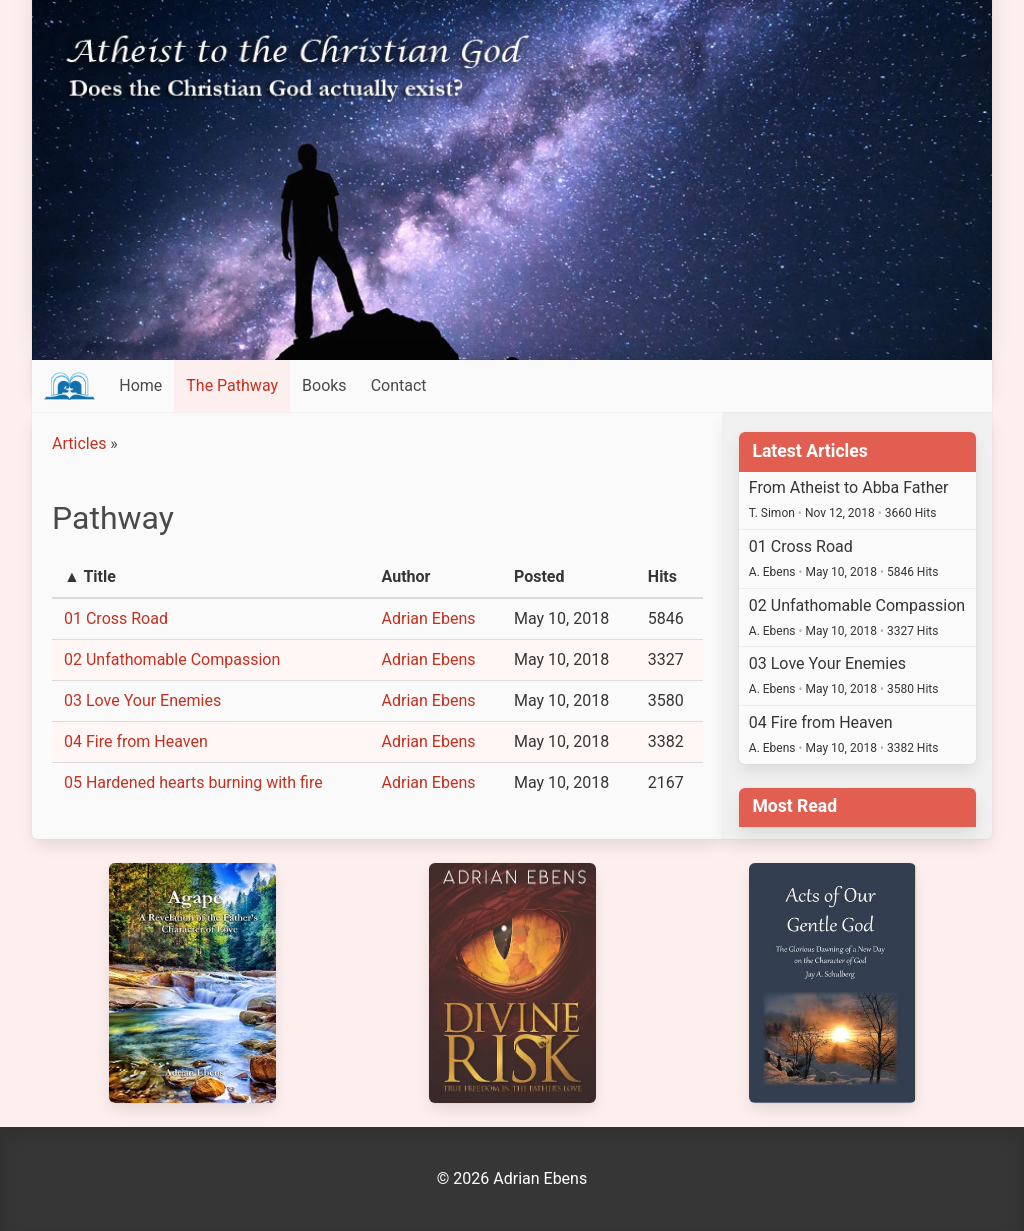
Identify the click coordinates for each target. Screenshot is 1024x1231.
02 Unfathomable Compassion (172, 659)
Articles (79, 443)
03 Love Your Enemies (142, 700)
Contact (399, 385)
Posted (539, 576)
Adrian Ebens (429, 618)
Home (140, 385)
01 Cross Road (116, 618)
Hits (662, 576)
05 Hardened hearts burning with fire (193, 782)
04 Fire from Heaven (136, 741)
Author (406, 576)
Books (324, 385)
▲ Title (90, 576)
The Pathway (232, 385)
